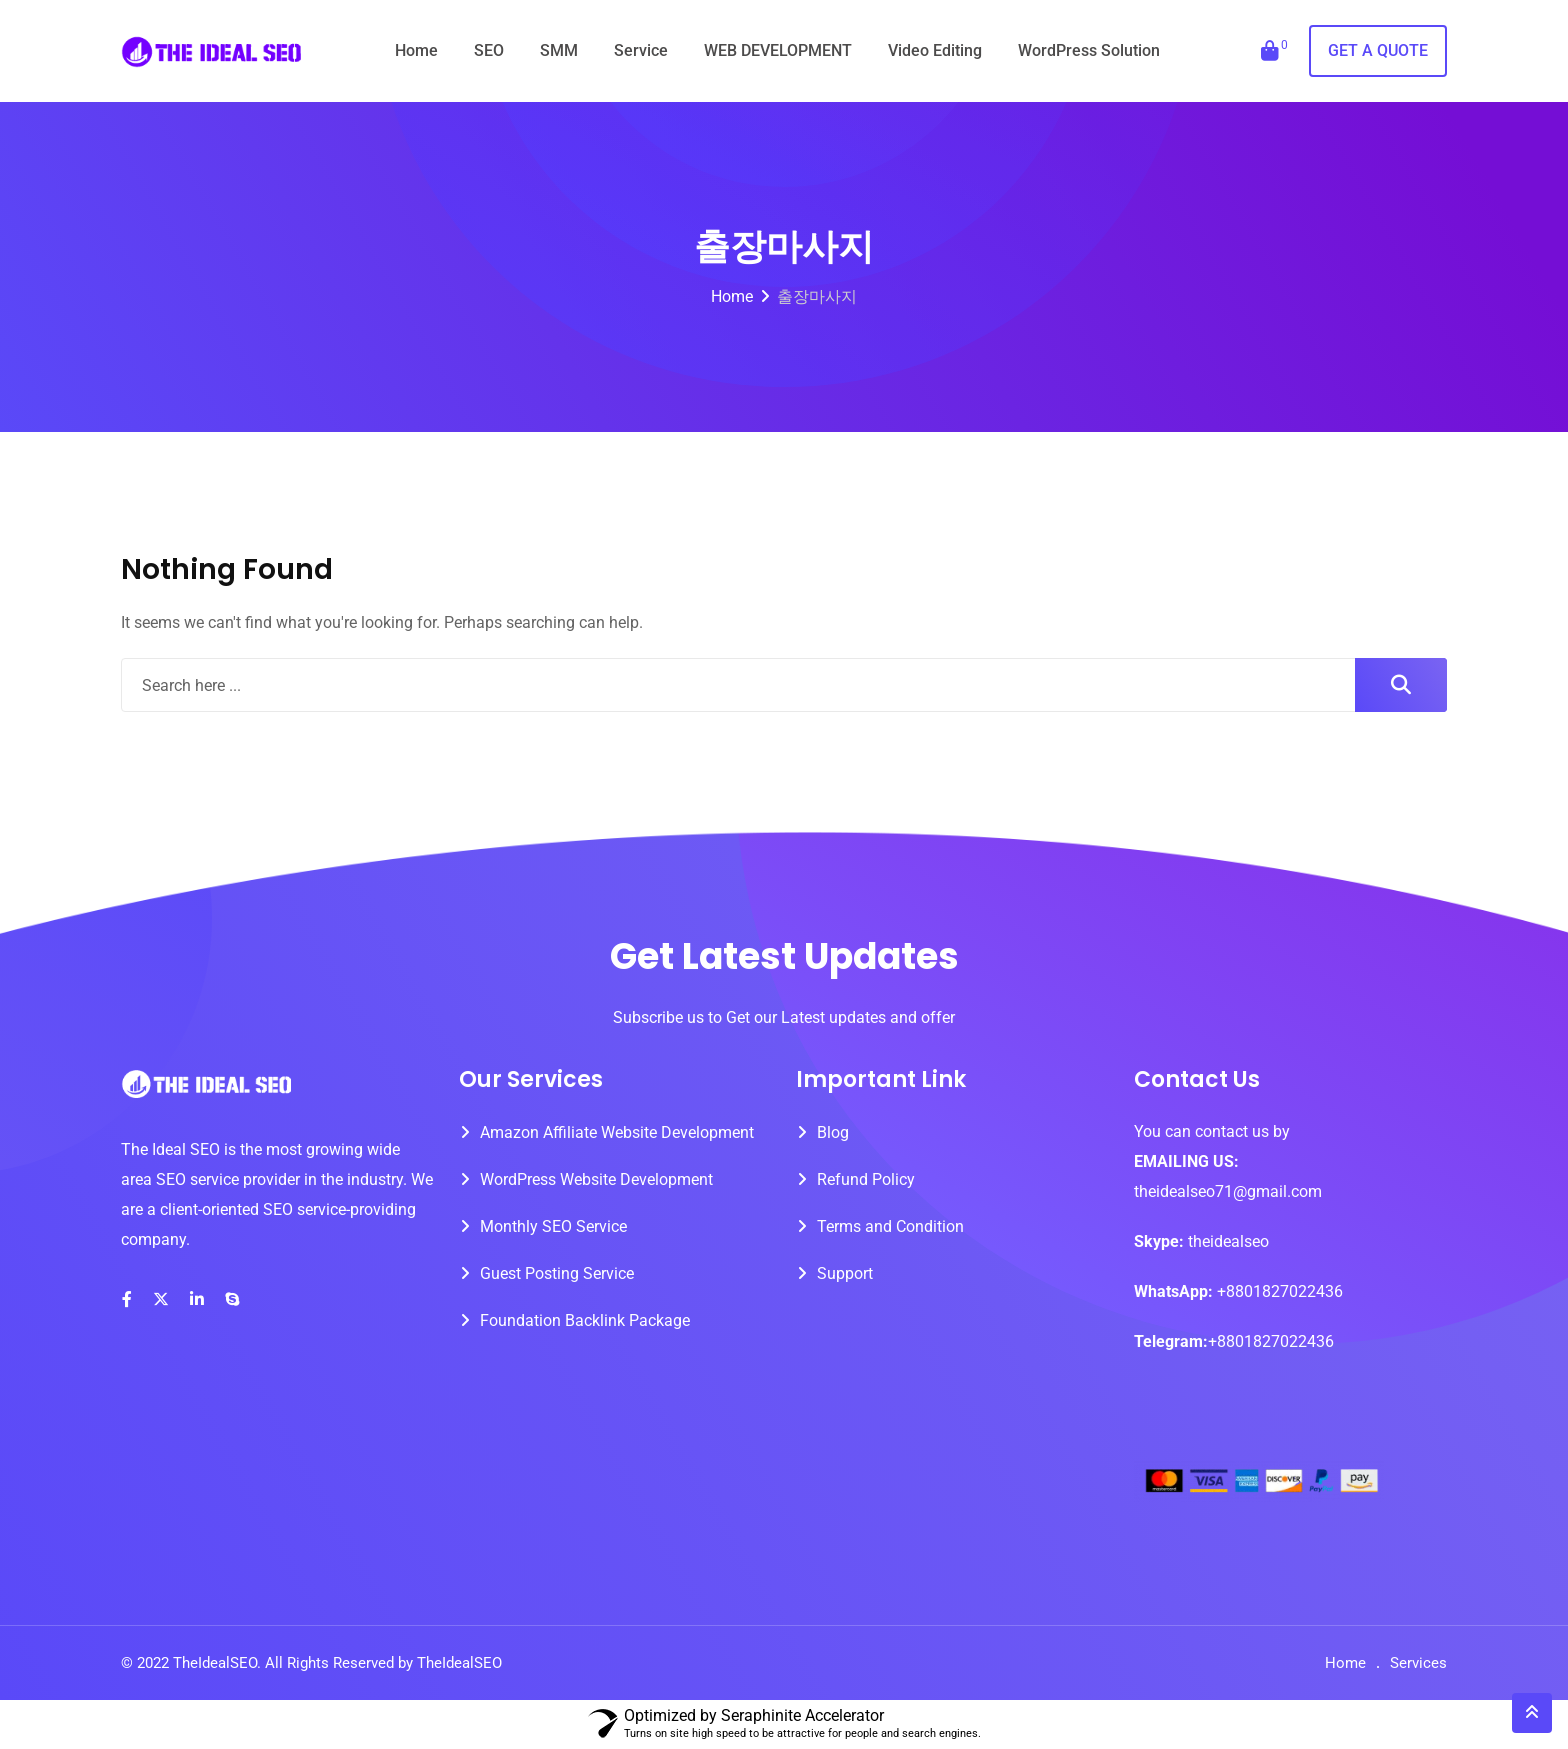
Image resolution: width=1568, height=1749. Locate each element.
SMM (559, 50)
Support (845, 1273)
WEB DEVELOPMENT (778, 50)
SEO (489, 50)
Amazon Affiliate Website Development (617, 1132)
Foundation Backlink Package (585, 1320)
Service (641, 50)
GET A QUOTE (1378, 50)
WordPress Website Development (596, 1179)
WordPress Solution (1089, 50)
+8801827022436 (1280, 1291)
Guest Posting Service (557, 1273)
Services (1418, 1663)
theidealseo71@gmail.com (1228, 1191)
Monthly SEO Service (553, 1226)
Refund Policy (866, 1179)
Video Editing (935, 50)
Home (416, 50)
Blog (833, 1132)
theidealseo (1226, 1241)
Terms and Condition (890, 1226)
